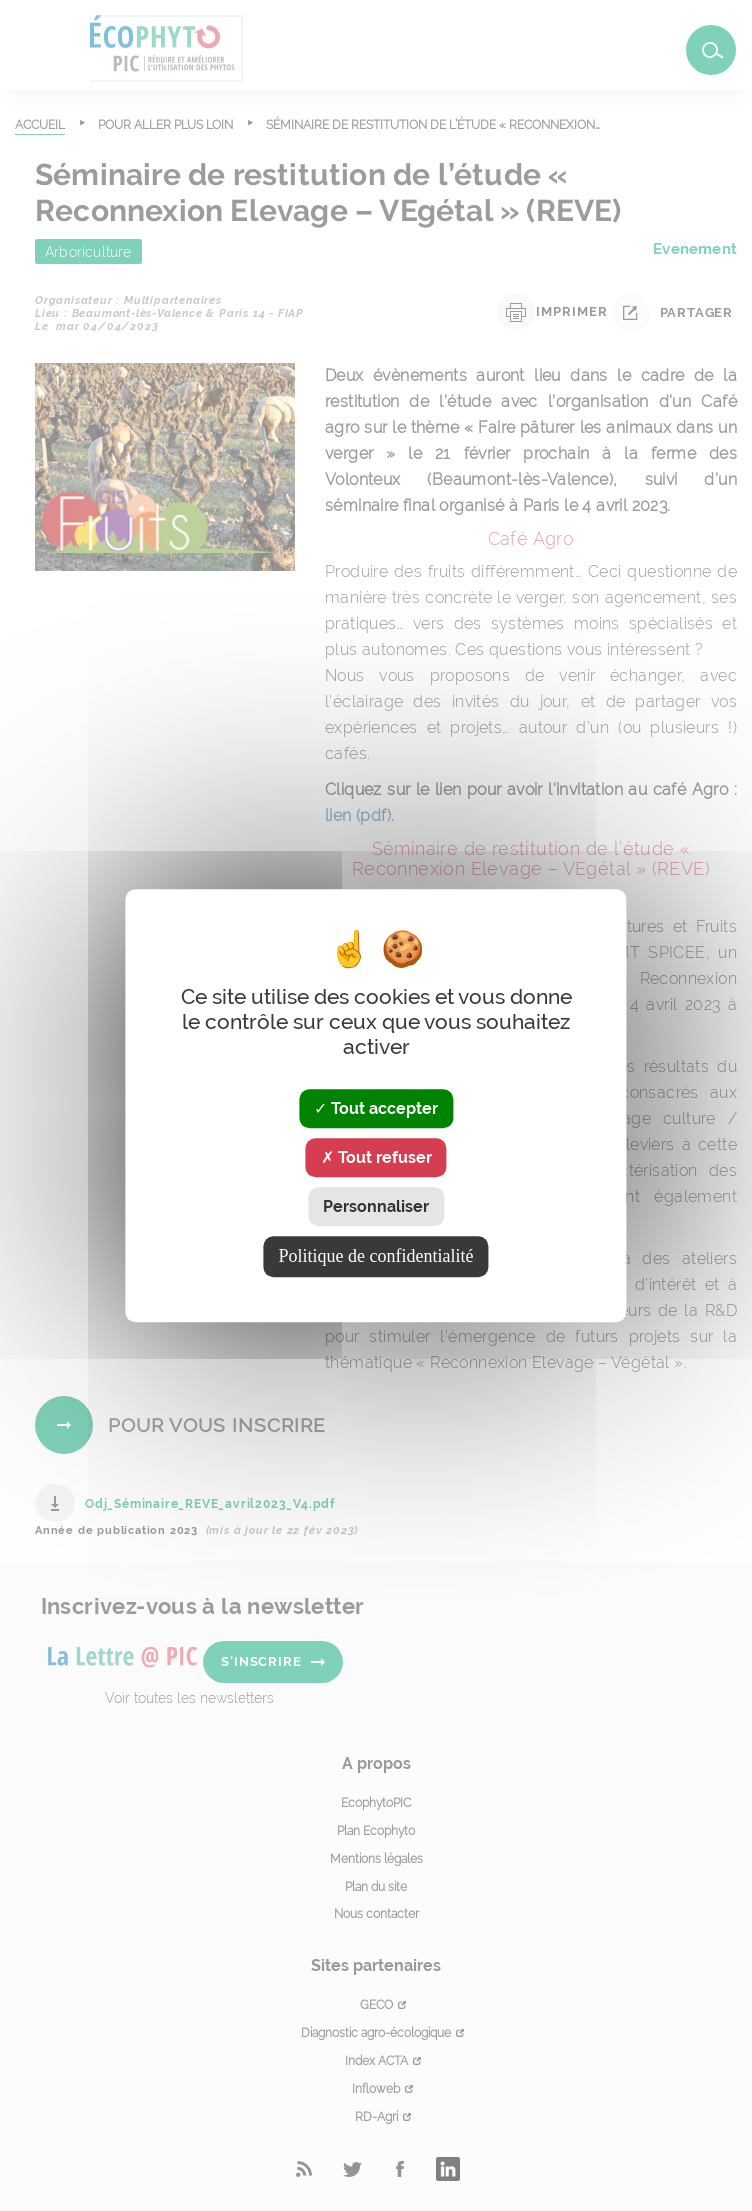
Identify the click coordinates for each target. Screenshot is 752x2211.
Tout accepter (376, 1108)
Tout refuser (376, 1157)
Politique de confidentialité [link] (376, 1256)
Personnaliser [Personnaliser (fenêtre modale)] (376, 1206)
